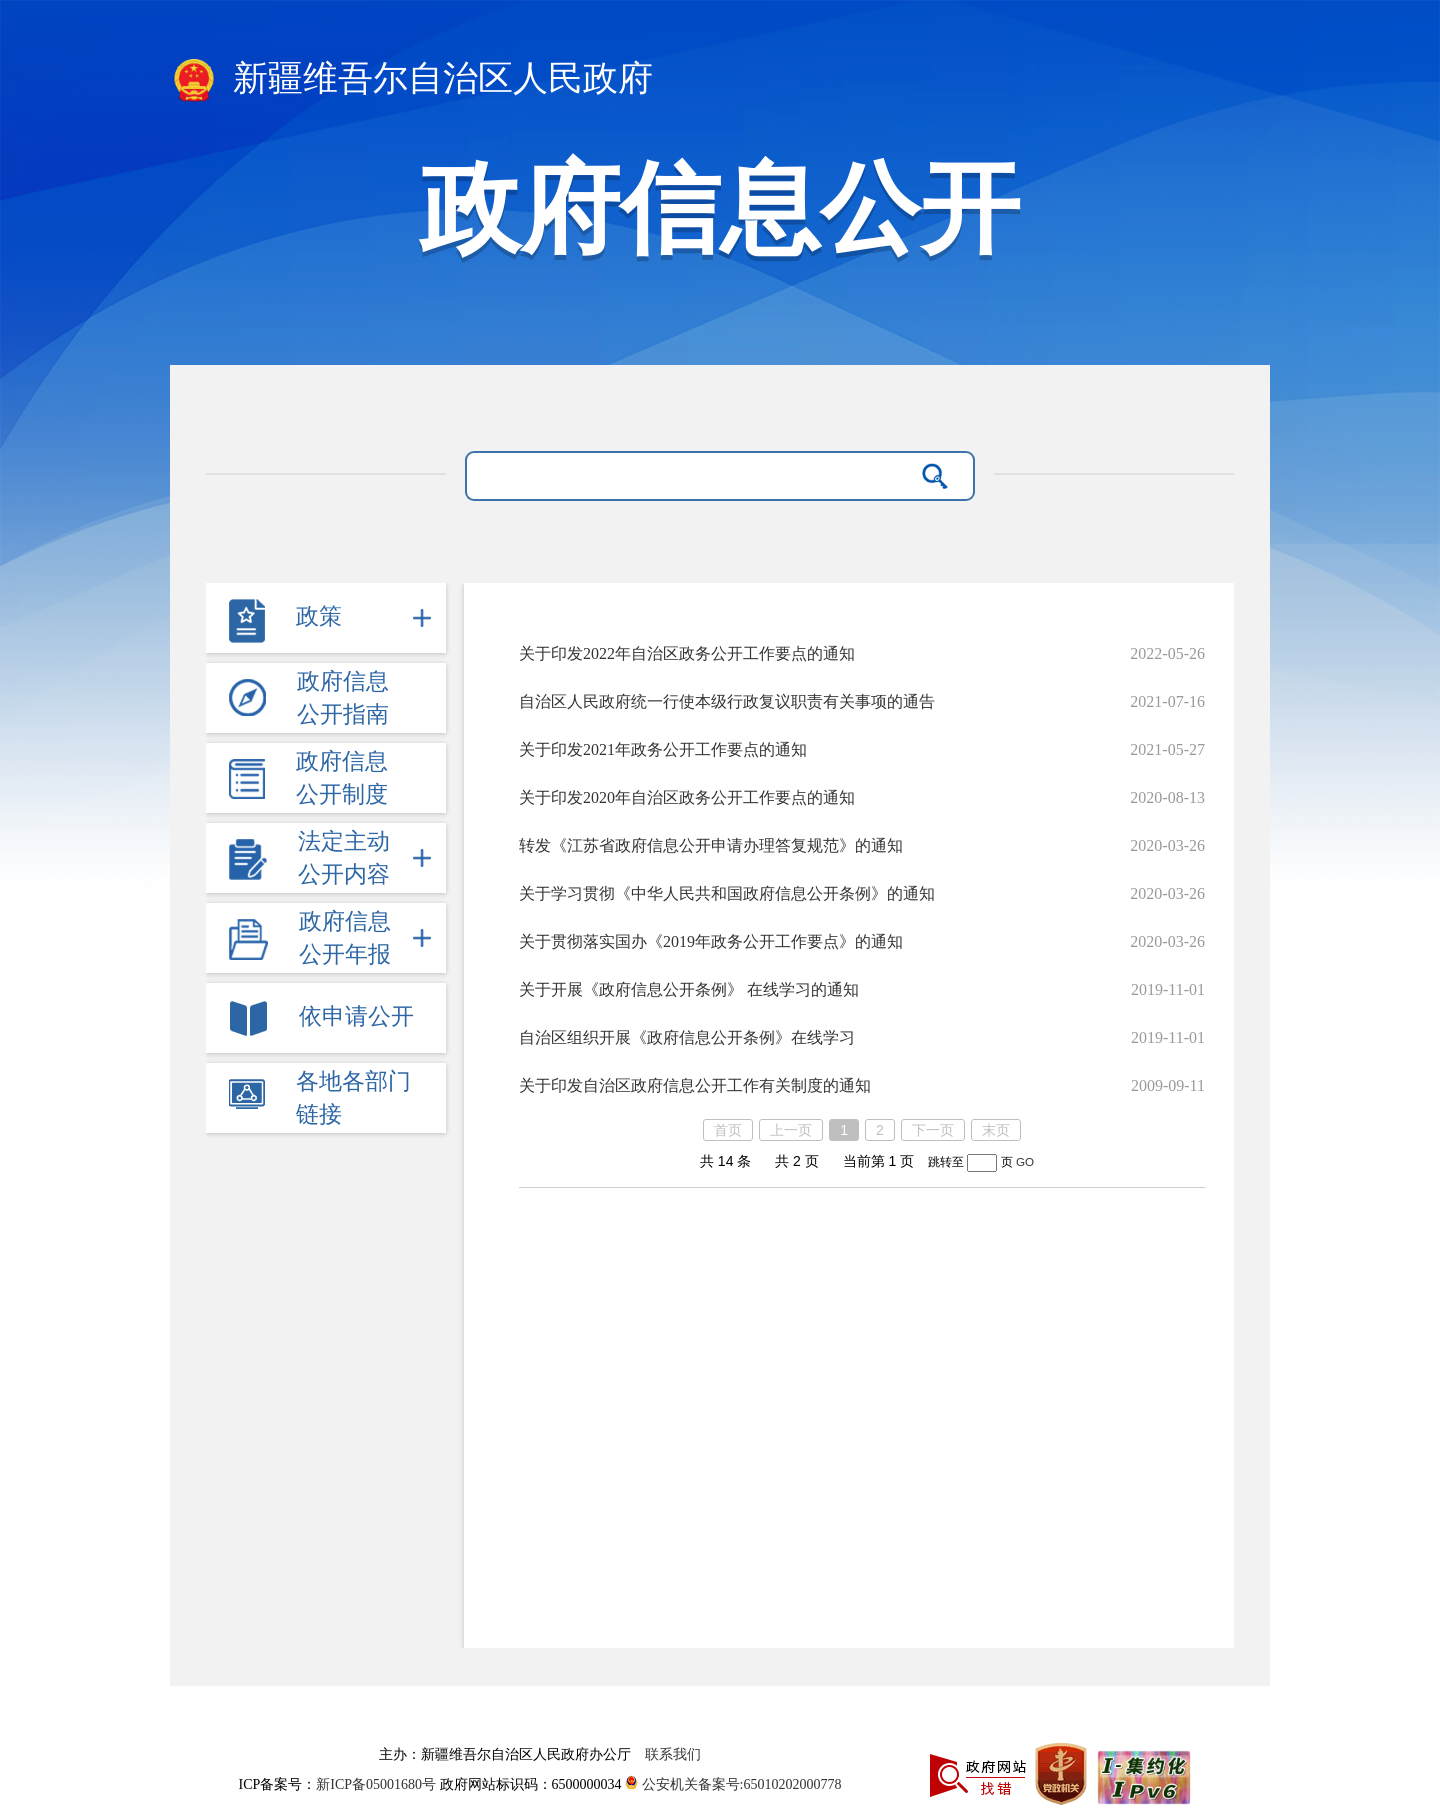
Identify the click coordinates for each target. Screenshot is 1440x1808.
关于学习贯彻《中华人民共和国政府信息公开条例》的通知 (727, 893)
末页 (996, 1130)
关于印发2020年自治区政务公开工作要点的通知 (687, 797)
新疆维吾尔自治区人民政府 (411, 80)
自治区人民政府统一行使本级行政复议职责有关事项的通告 (727, 701)
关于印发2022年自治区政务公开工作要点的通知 (687, 653)
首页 (728, 1130)
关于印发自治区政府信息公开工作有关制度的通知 (695, 1085)
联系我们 (673, 1754)
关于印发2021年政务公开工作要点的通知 (663, 749)
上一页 (791, 1130)
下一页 (933, 1130)
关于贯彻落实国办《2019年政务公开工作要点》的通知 (711, 941)
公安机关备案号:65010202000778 (733, 1784)
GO (1025, 1161)
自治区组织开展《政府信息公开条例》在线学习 (687, 1037)
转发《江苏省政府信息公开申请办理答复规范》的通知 (711, 845)
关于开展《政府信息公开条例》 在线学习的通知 (689, 989)
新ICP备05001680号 (377, 1784)
